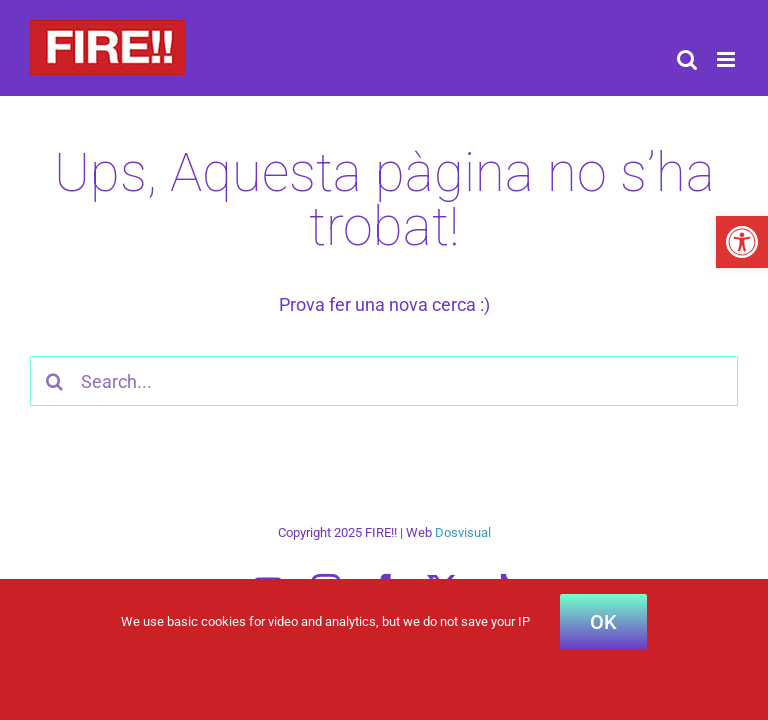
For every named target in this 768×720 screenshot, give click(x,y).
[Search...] (384, 381)
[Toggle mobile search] (687, 59)
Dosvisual (463, 532)
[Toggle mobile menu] (727, 59)
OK (603, 622)
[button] (742, 242)
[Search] (55, 381)
